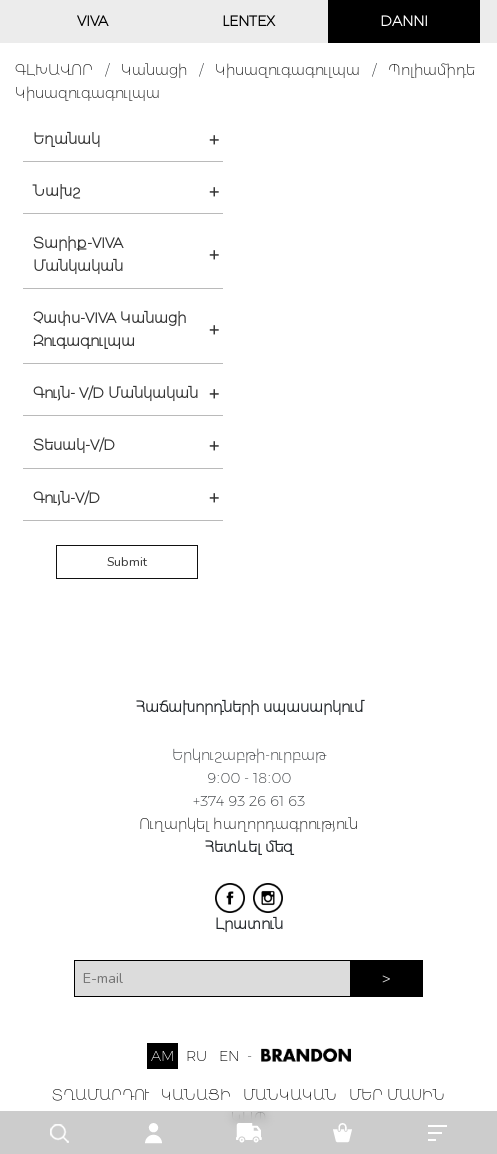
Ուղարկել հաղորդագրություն (248, 824)
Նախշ (56, 191)
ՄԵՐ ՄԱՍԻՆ (397, 1095)
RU (196, 1056)
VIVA (92, 21)
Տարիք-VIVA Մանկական (78, 254)
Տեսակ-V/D (74, 445)
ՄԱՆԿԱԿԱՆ (290, 1095)
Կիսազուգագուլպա (287, 70)
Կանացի (154, 70)
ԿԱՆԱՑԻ (196, 1095)
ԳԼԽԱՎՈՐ (54, 70)
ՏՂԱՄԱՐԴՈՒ (100, 1095)
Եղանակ (66, 139)
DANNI (404, 21)
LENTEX (248, 21)
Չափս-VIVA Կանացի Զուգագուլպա (109, 329)
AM (162, 1056)
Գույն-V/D (66, 498)
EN (229, 1056)
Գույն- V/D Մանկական (115, 393)
